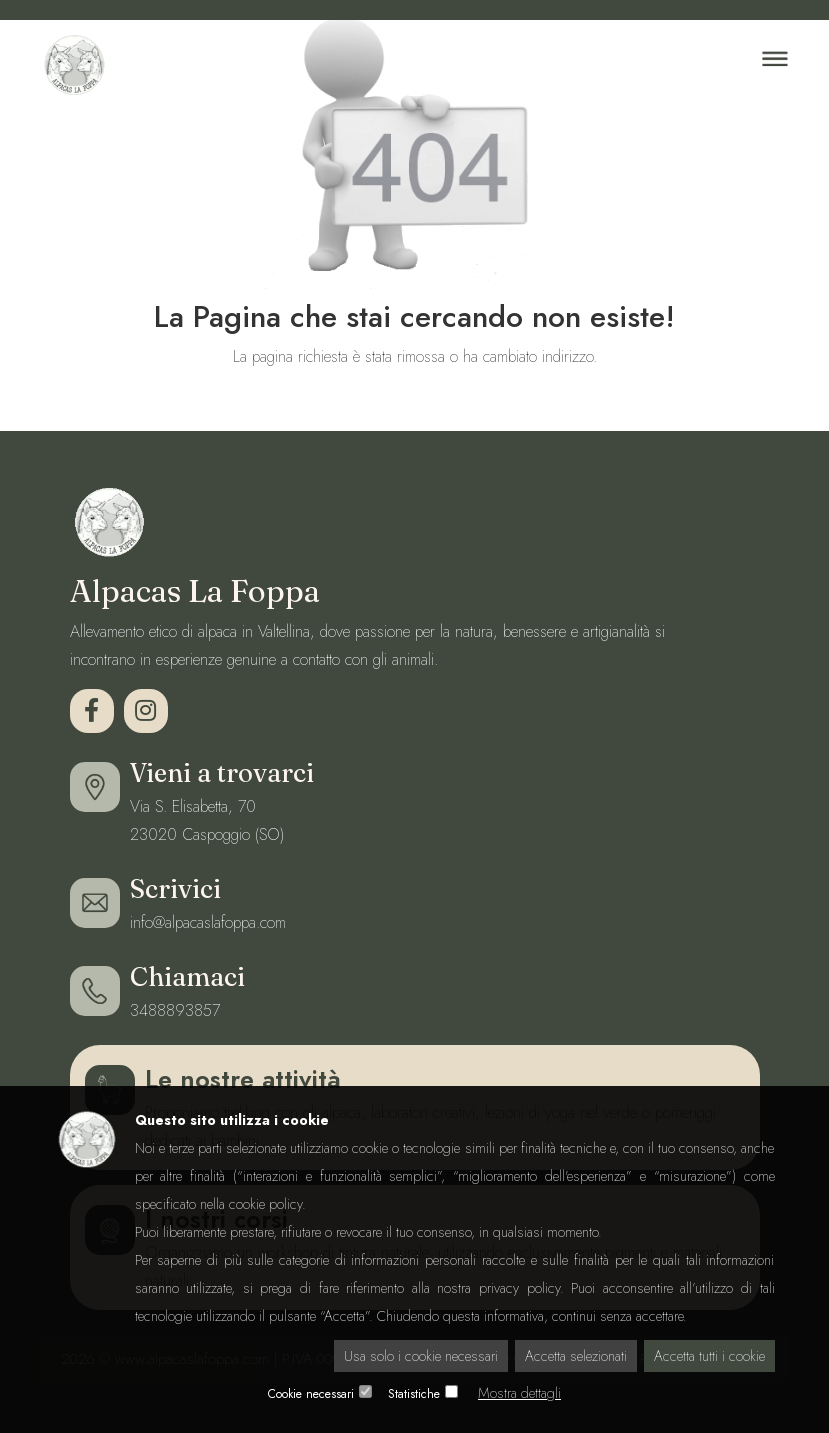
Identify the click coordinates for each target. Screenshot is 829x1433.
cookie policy (265, 1204)
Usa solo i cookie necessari (421, 1356)
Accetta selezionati (576, 1356)
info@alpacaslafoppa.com (208, 922)
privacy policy (519, 1288)
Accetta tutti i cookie (709, 1356)
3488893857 (175, 1010)
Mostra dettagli (519, 1393)
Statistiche (414, 1394)
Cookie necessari (311, 1394)
